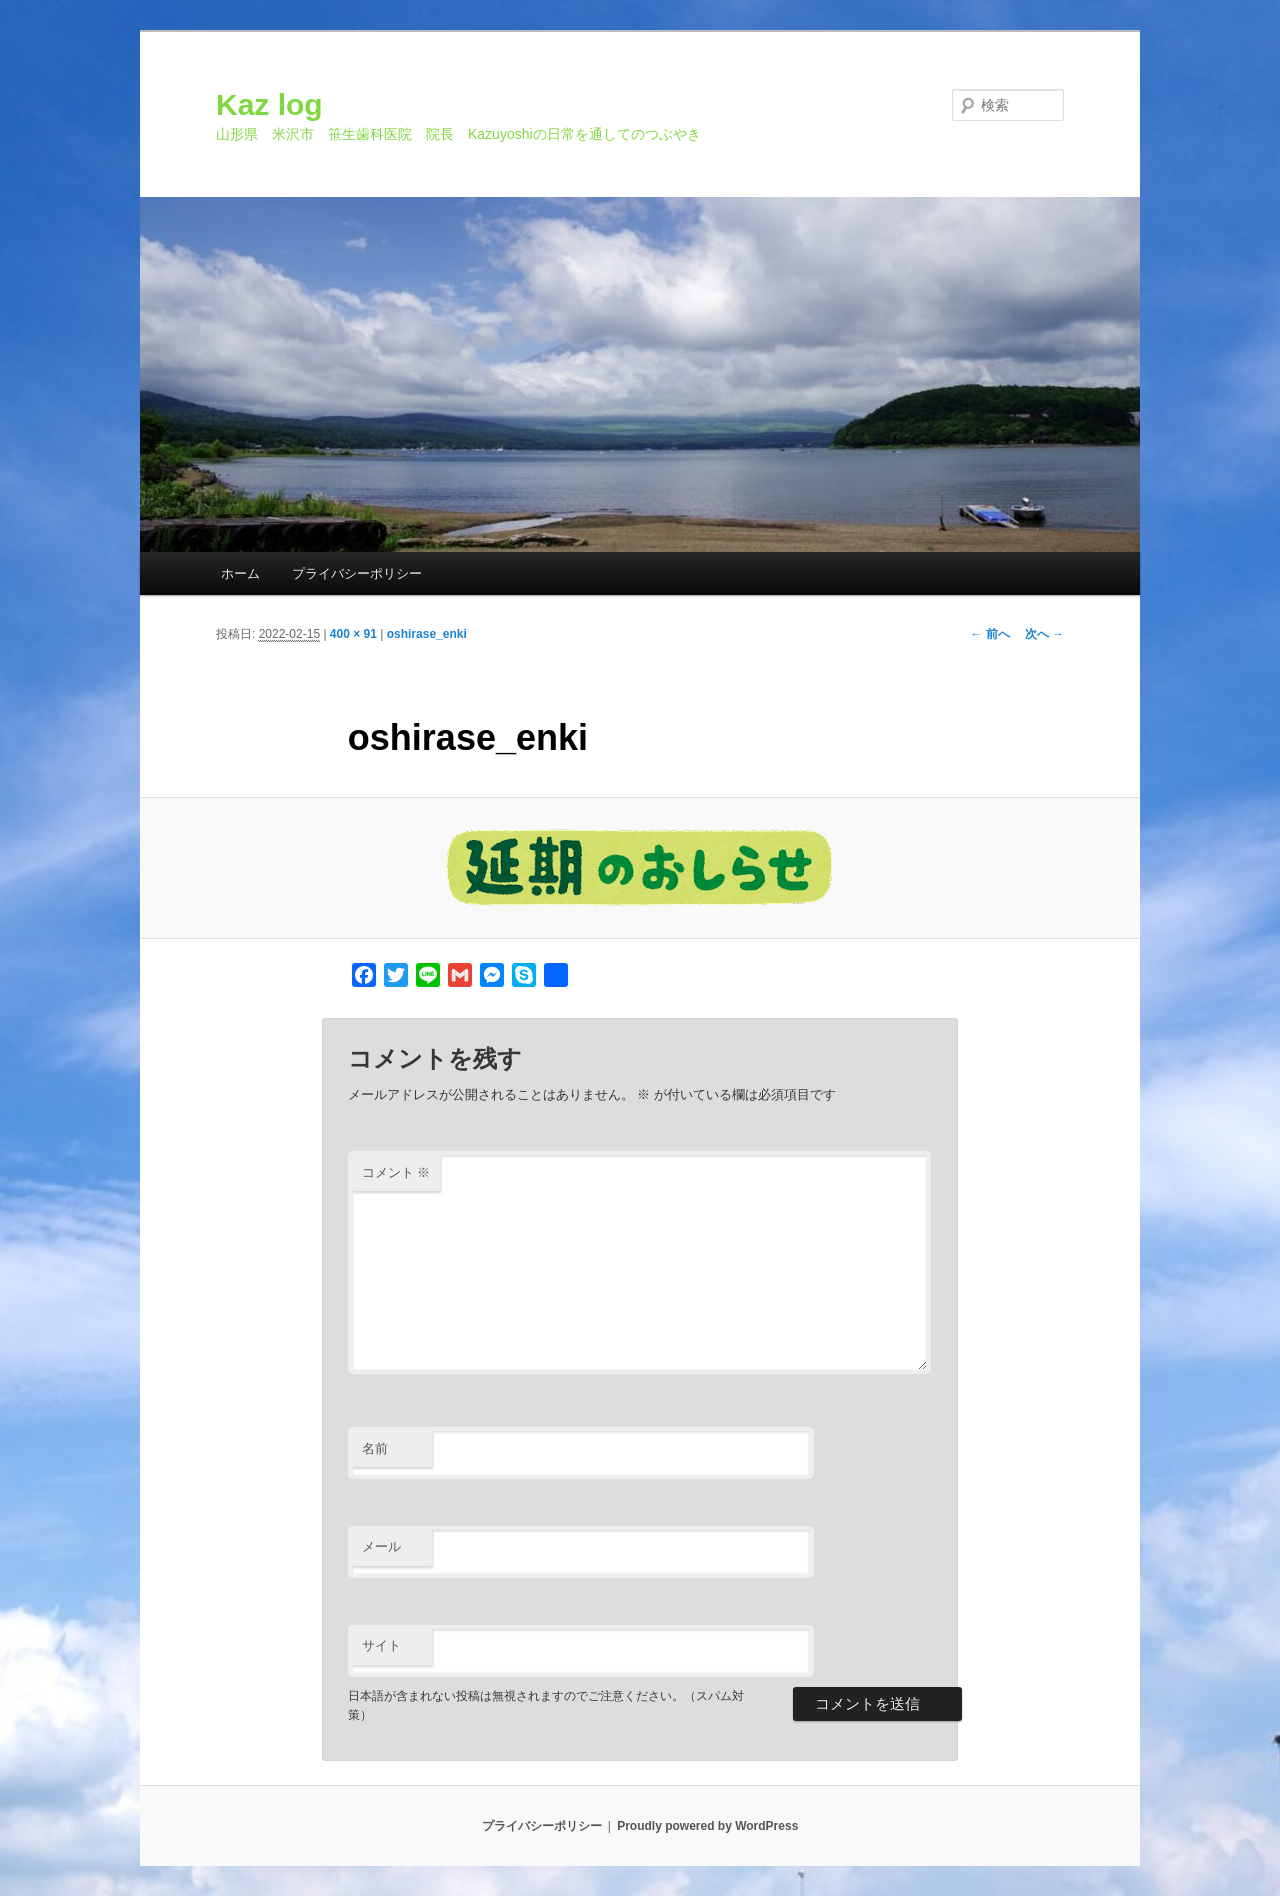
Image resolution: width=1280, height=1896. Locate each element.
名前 (375, 1448)
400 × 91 (353, 634)
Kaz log (269, 104)
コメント (396, 1172)
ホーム (240, 573)
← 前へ (989, 634)
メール (381, 1546)
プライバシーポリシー (357, 573)
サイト (381, 1645)
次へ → (1044, 634)
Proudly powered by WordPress (707, 1826)
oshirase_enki (427, 634)
